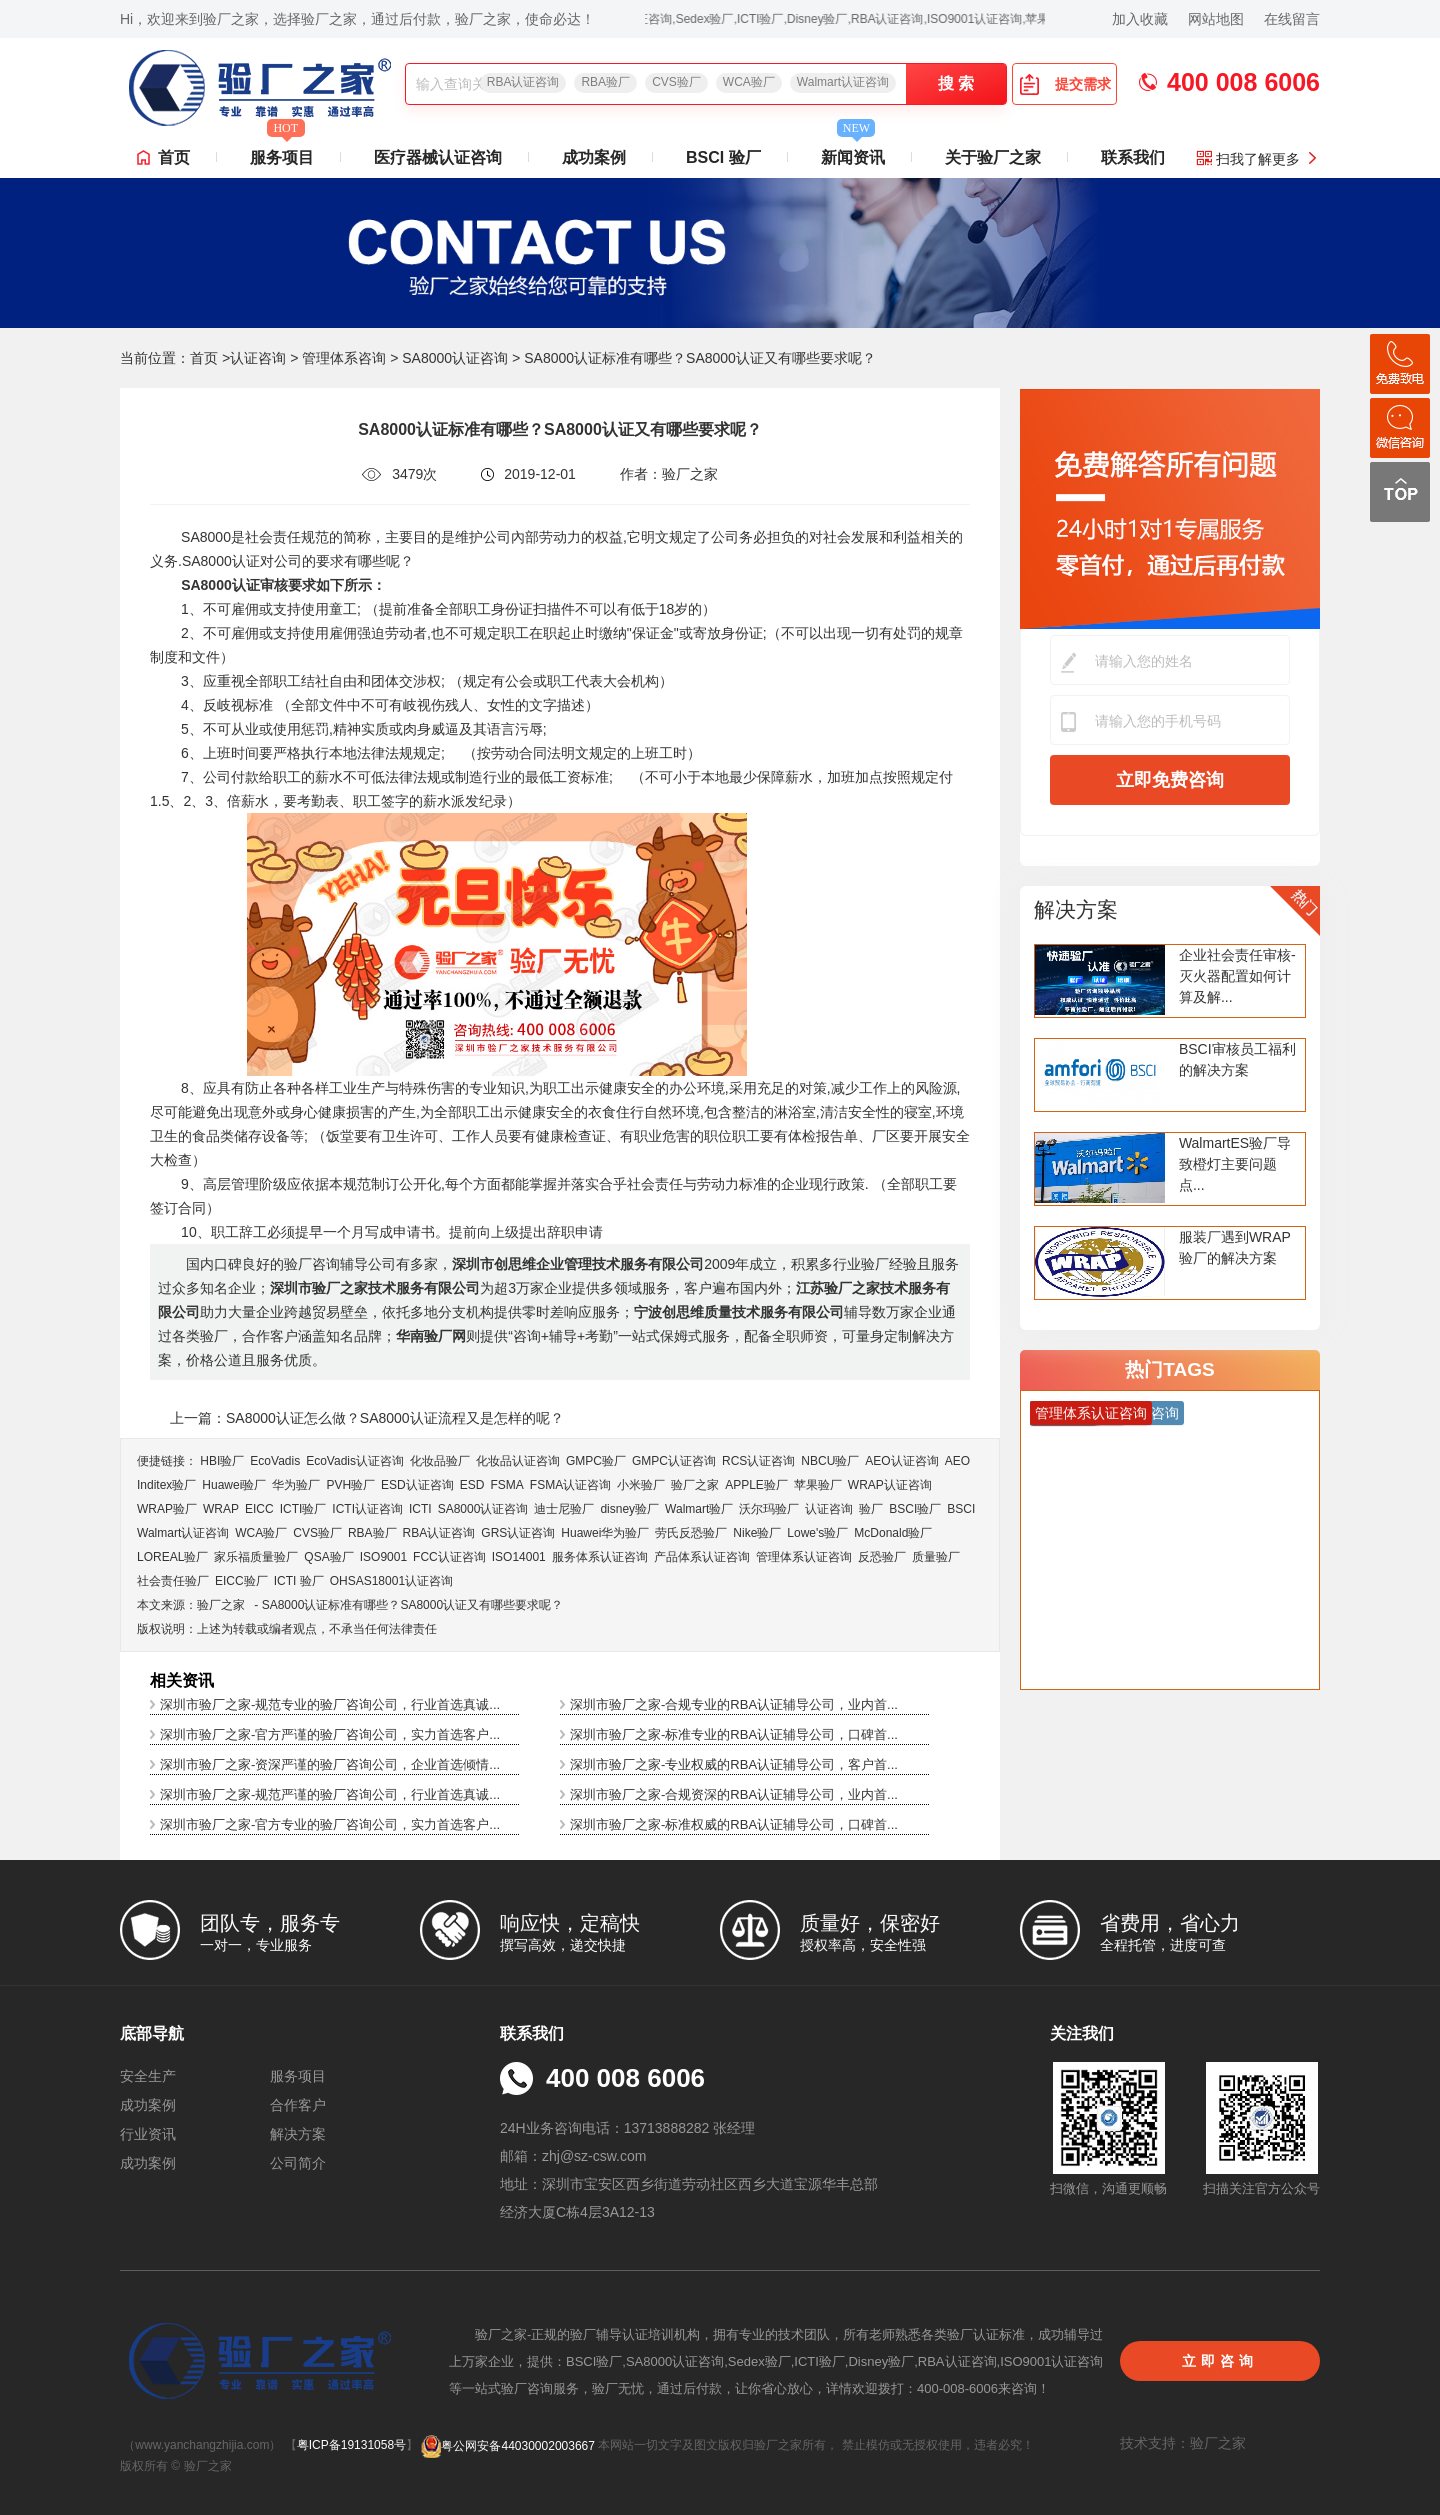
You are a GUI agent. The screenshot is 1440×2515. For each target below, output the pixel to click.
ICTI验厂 (303, 1509)
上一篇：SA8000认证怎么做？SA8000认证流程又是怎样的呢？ (367, 1418)
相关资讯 (182, 1680)
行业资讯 (148, 2134)
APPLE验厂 (756, 1485)
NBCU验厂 (830, 1461)
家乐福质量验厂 (256, 1557)
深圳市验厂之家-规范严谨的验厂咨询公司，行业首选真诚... (330, 1794)
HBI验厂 (222, 1461)
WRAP (221, 1509)
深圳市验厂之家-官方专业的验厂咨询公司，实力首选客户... (330, 1824)
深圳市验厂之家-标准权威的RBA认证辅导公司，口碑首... (734, 1824)
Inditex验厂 (166, 1485)
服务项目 (282, 152)
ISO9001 (383, 1557)
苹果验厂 (818, 1485)
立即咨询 (1220, 2361)
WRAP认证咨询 (890, 1485)
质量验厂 (936, 1557)
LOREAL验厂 (172, 1557)
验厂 (871, 1509)
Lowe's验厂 (817, 1533)
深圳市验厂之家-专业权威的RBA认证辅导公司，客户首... (734, 1764)
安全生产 (148, 2076)
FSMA (506, 1485)
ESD (472, 1485)
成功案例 (594, 157)
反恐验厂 (882, 1557)
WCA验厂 (749, 82)
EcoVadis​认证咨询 (355, 1461)
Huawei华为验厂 (605, 1533)
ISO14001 (519, 1557)
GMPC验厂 (596, 1461)
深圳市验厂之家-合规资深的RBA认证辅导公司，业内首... (734, 1794)
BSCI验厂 (915, 1509)
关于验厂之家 (993, 157)
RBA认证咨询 (523, 82)
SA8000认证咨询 (455, 358)
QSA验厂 (328, 1557)
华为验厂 (296, 1485)
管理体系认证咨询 (804, 1557)
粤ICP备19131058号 (351, 2446)
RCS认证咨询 (758, 1461)
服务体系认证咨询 (600, 1557)
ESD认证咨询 (417, 1485)
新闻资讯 (853, 152)
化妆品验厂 (440, 1461)
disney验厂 (629, 1509)
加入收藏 (1140, 19)
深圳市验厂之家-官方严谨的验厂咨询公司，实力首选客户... (330, 1734)
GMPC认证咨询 (674, 1461)
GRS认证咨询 (518, 1533)
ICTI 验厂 (299, 1581)
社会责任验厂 (173, 1581)
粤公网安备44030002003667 (507, 2446)
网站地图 (1216, 19)
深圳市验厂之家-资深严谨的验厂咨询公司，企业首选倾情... (330, 1764)
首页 (174, 157)
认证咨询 (258, 358)
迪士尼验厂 (564, 1509)
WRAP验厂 (167, 1509)
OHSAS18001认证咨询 (391, 1581)
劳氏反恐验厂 (691, 1533)
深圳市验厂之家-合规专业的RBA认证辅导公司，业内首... (734, 1704)
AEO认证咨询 (901, 1461)
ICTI (420, 1509)
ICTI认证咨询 (367, 1509)
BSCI (961, 1509)
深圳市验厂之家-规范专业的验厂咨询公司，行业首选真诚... (330, 1704)
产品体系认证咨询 (702, 1557)
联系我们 (1133, 157)
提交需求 (1065, 84)
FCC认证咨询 (449, 1557)
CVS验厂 (676, 82)
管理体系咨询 (344, 358)
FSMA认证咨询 (570, 1485)
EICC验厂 (241, 1581)
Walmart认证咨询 (843, 82)
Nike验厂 (757, 1533)
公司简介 (298, 2163)
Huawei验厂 (234, 1485)
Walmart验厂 (699, 1509)
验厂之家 (695, 1485)
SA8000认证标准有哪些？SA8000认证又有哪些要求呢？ (412, 1605)
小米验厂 (641, 1485)
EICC (259, 1509)
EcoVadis (275, 1461)
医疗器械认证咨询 (438, 157)
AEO (957, 1461)
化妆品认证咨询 (518, 1461)
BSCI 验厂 (723, 157)
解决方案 (1076, 909)
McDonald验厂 (893, 1533)
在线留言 (1292, 19)
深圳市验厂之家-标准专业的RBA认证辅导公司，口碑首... (734, 1734)
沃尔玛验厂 (769, 1509)
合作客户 (298, 2105)
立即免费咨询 (1170, 780)
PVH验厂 (350, 1485)
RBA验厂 (605, 82)
